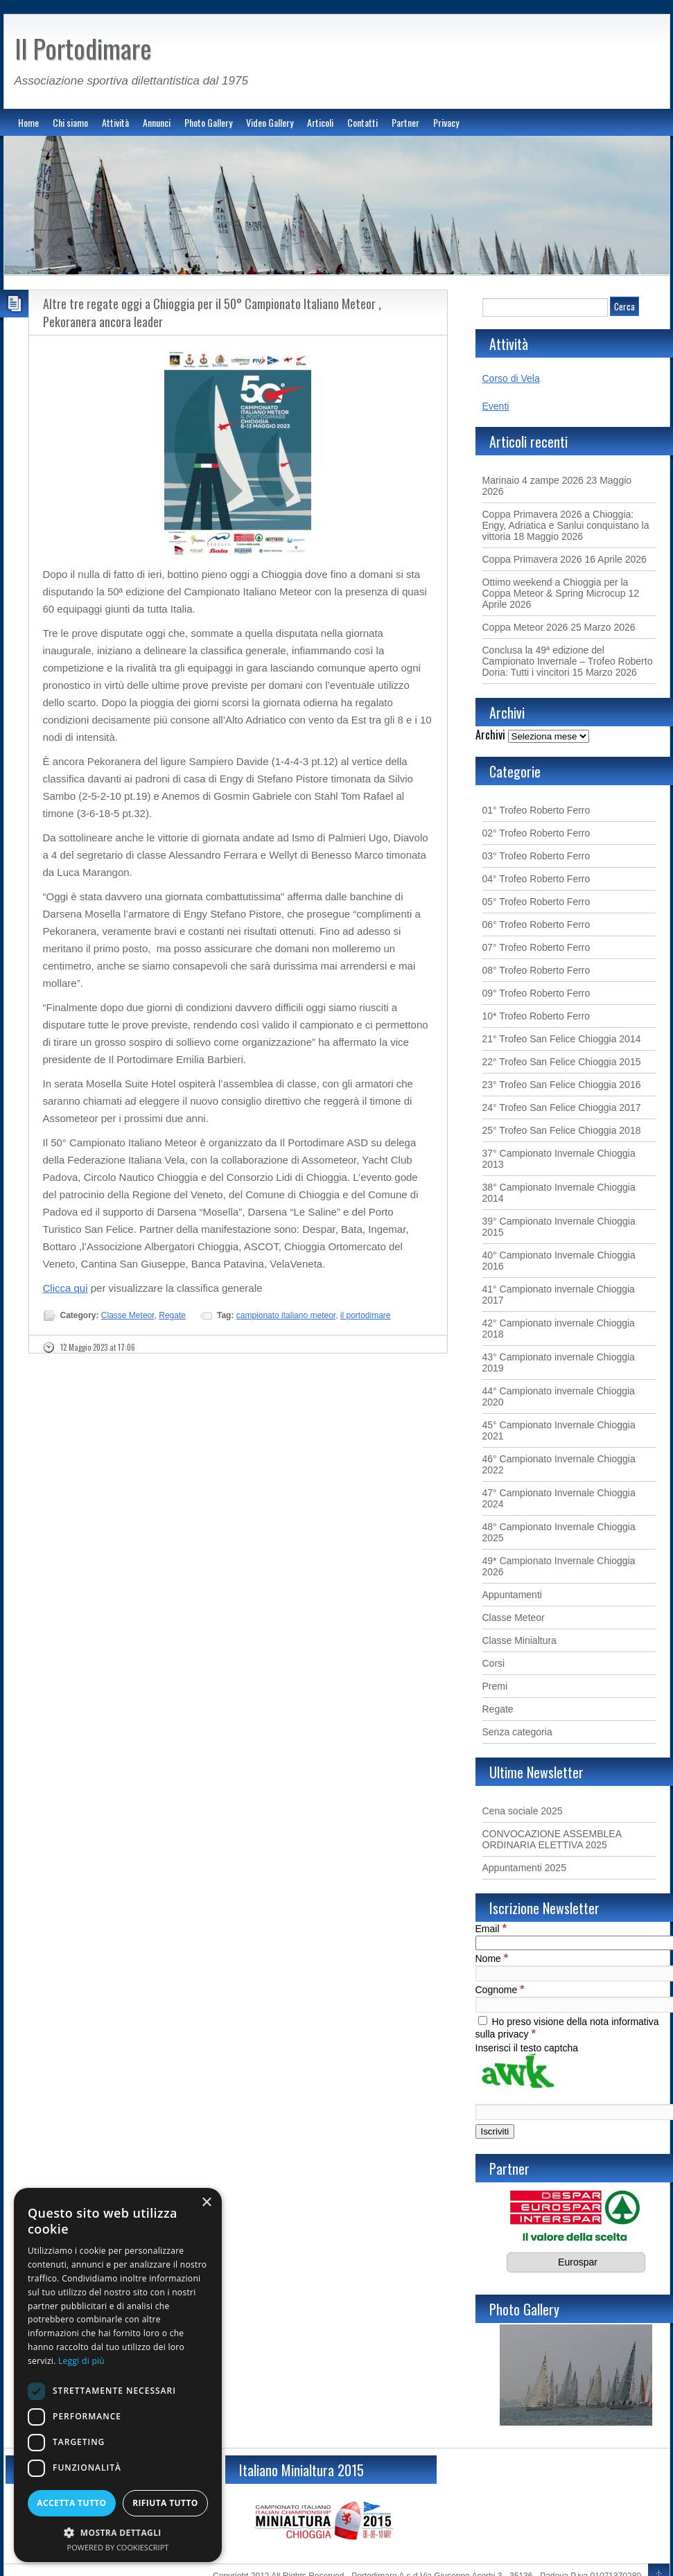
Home (28, 122)
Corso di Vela (511, 378)
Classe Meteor (128, 1315)
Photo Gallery (208, 122)
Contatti (362, 122)
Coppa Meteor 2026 (525, 627)
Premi (495, 1686)
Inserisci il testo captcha (527, 2047)
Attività (115, 122)
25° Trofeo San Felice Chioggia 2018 (561, 1130)
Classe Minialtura (519, 1640)
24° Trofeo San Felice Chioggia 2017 (561, 1107)
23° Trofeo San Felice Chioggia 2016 (561, 1084)
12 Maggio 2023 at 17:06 (97, 1347)
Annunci (157, 122)
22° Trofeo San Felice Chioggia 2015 (561, 1061)
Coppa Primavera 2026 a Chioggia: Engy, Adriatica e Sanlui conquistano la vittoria (565, 525)
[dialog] (118, 2375)
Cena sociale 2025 (522, 1810)
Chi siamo (70, 122)
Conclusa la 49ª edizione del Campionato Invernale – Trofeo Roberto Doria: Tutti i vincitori (567, 661)
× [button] (206, 2203)
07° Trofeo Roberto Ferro (536, 947)
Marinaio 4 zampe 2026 (533, 480)
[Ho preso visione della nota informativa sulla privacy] (482, 2020)
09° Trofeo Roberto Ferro (536, 993)
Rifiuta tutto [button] (165, 2503)
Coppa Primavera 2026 (532, 559)
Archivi (490, 734)
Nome (492, 1958)
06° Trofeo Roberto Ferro (536, 924)
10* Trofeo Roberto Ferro (536, 1016)
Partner (405, 122)
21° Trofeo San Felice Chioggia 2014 (561, 1038)
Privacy (446, 122)
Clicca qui (65, 1288)
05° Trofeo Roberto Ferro (536, 901)
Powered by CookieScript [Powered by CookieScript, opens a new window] (118, 2547)
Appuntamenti (512, 1594)
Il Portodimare (83, 47)
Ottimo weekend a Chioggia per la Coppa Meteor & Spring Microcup (555, 588)
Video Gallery (269, 122)
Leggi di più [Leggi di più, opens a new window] (81, 2361)
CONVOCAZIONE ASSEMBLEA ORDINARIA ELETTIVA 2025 (552, 1839)
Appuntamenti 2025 (524, 1867)
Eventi (495, 406)
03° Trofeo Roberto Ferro (536, 855)
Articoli (320, 122)
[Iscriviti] (495, 2131)
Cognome (500, 1989)
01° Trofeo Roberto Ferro (536, 810)
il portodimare (365, 1315)
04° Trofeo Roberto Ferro (536, 878)
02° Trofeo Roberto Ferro (536, 833)
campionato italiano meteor (285, 1315)
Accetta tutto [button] (71, 2503)
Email (491, 1928)
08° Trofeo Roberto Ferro (536, 970)
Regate (172, 1315)
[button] (118, 2532)
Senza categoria (517, 1731)
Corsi (493, 1663)
